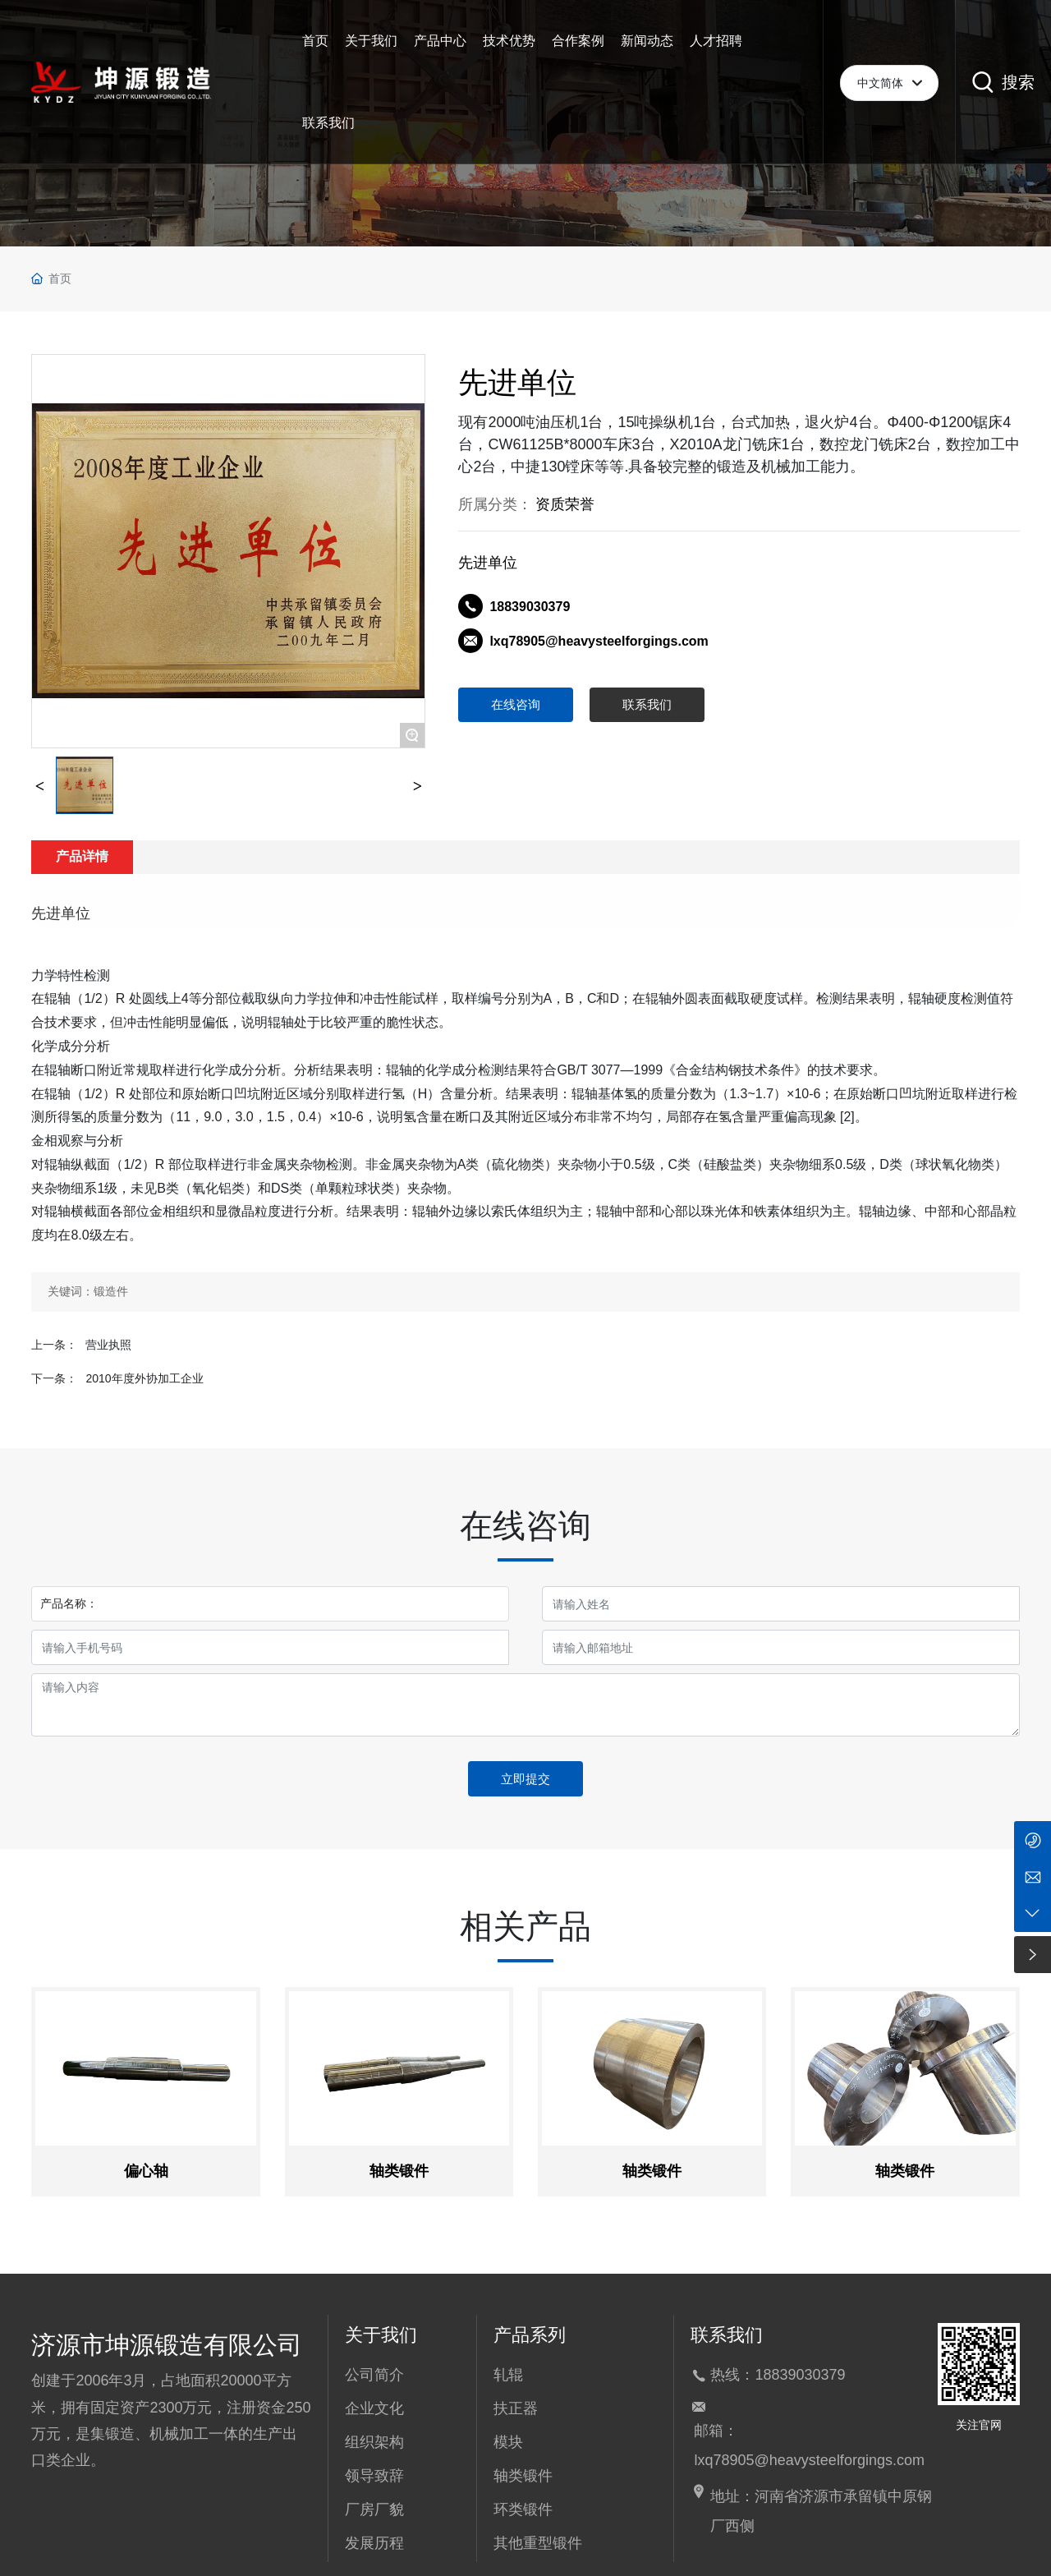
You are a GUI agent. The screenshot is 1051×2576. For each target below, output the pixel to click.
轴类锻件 (399, 2171)
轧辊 (508, 2375)
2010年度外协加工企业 (144, 1378)
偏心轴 (146, 2171)
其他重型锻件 (537, 2543)
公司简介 (374, 2375)
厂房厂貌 (374, 2509)
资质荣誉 (564, 504)
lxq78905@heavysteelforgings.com (598, 641)
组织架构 (374, 2442)
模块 (508, 2442)
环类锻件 (523, 2509)
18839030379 (529, 607)
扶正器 (515, 2408)
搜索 (1018, 82)
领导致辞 (374, 2476)
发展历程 (374, 2543)
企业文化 (374, 2408)
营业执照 (108, 1344)
